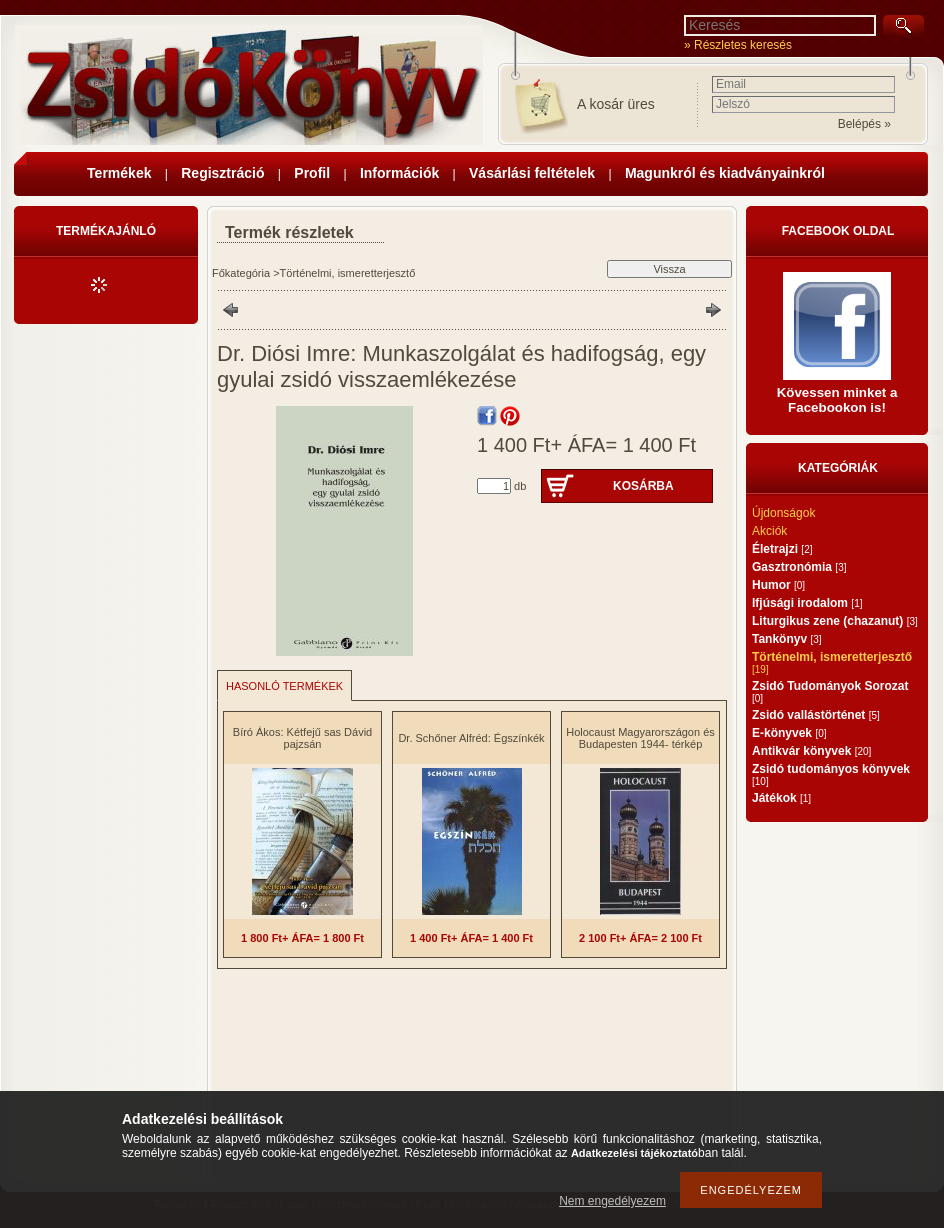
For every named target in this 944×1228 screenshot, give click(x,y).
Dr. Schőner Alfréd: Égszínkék (471, 738)
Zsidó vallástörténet (816, 715)
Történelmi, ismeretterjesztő (348, 273)
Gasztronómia (799, 567)
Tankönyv (787, 639)
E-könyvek (789, 733)
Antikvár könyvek (811, 751)
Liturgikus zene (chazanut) (835, 621)
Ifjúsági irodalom (807, 603)
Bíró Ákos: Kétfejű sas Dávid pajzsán (302, 738)
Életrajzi (782, 549)
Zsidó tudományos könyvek (831, 774)
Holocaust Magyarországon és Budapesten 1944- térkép (640, 738)
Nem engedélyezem (612, 1201)
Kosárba (643, 486)
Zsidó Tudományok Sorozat (830, 691)
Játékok (781, 798)
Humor (778, 585)
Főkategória (241, 273)
